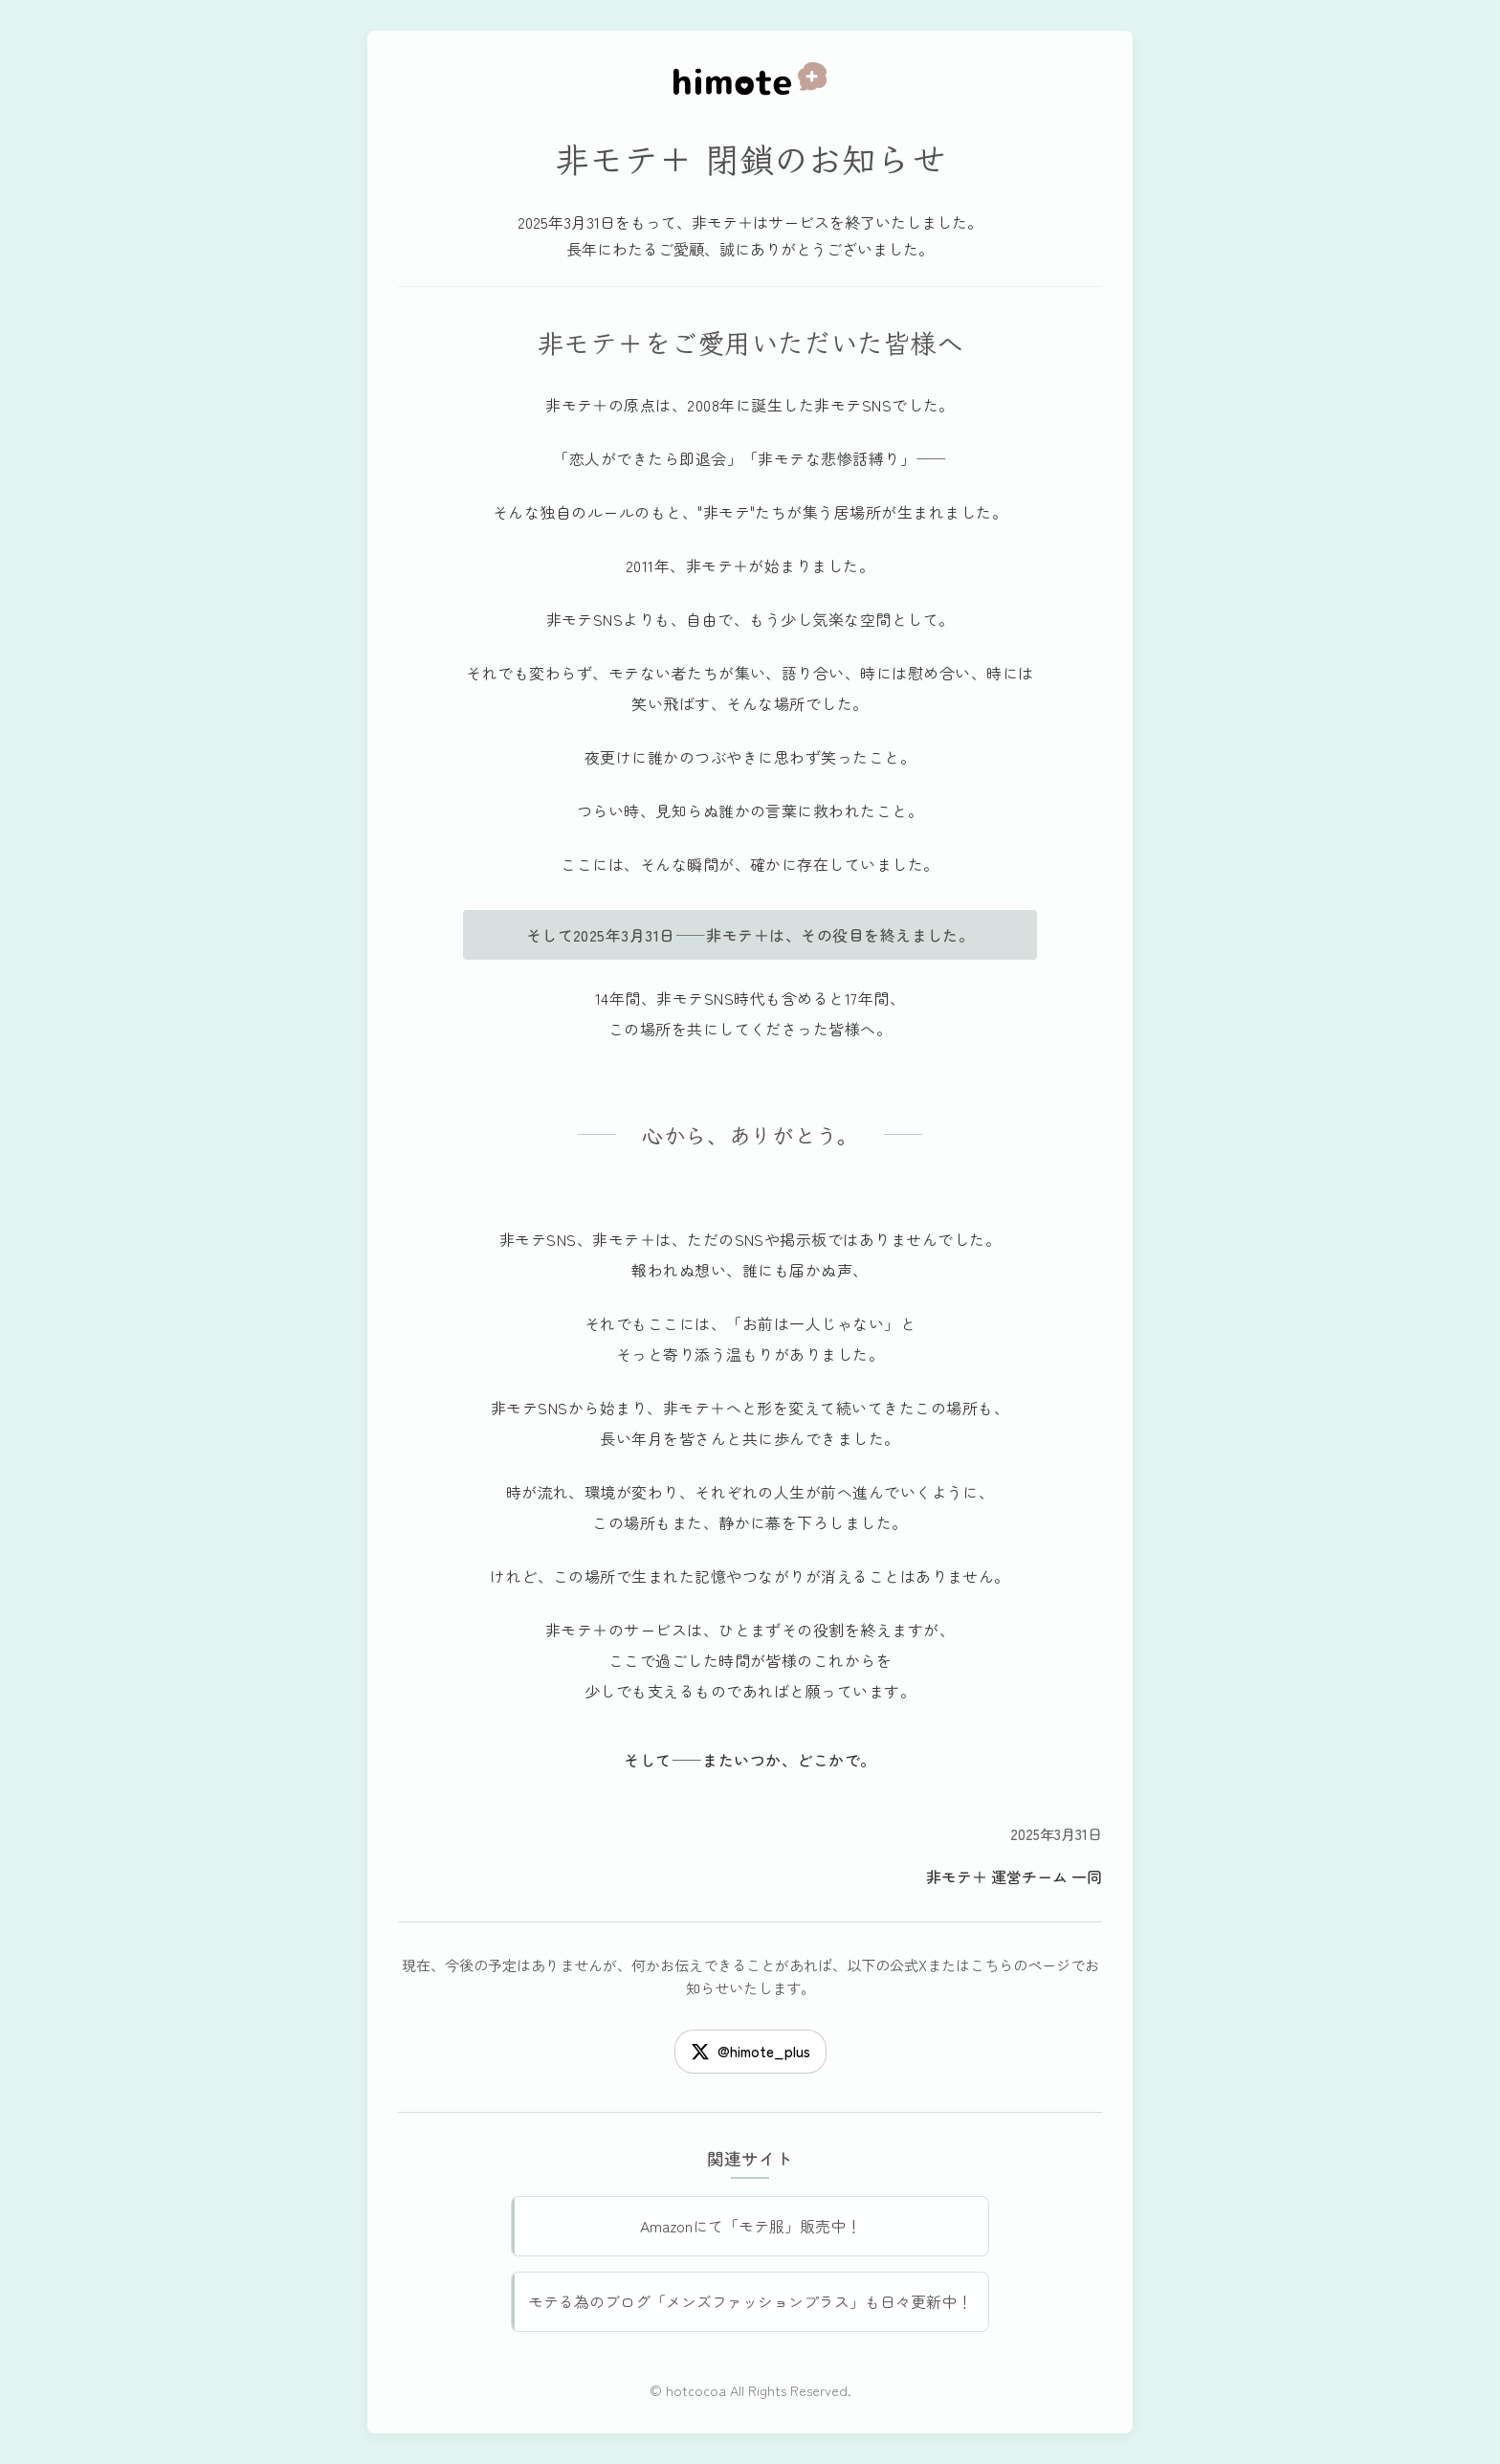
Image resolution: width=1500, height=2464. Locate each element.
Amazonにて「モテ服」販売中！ (750, 2225)
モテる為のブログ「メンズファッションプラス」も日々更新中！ (750, 2301)
